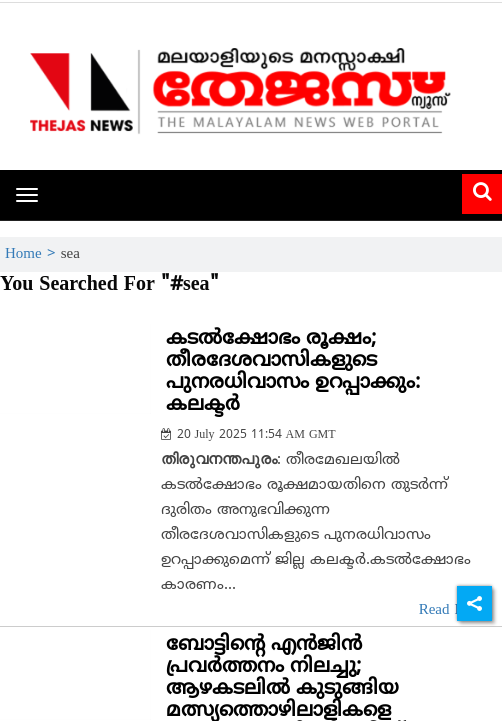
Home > (33, 254)
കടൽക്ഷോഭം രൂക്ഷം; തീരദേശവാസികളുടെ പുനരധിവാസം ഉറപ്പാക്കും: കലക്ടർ (293, 372)
